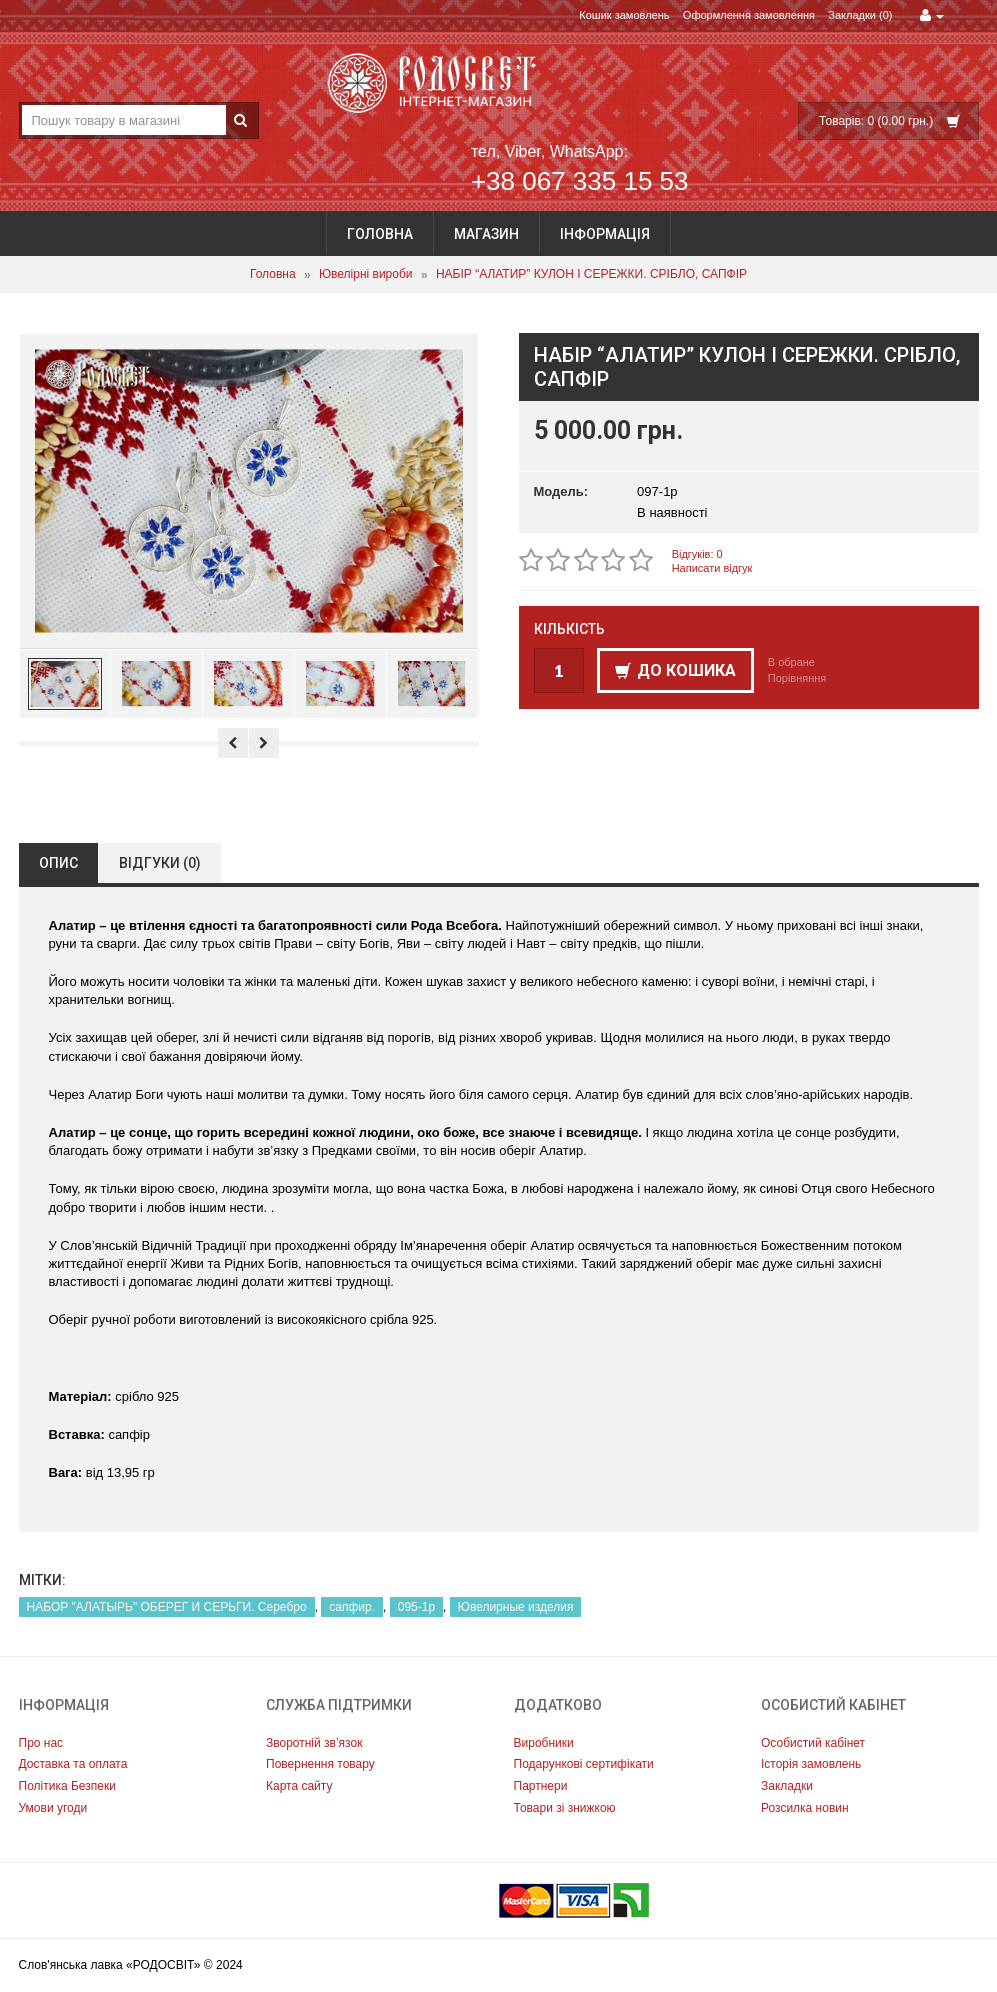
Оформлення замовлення (749, 15)
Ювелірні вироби (366, 275)
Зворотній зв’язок (314, 1743)
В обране (791, 662)
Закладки (787, 1786)
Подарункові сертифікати (584, 1764)
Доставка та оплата (73, 1764)
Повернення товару (320, 1764)
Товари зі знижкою (565, 1808)
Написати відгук (712, 568)
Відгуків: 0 (697, 554)
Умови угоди (53, 1808)
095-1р (416, 1607)
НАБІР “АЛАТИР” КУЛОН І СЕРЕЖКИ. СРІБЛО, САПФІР (591, 275)
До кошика (675, 670)
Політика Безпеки (67, 1786)
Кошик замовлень (624, 15)
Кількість (569, 629)
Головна (380, 234)
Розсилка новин (805, 1808)
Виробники (544, 1743)
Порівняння (797, 678)
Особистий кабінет (813, 1743)
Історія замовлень (811, 1764)
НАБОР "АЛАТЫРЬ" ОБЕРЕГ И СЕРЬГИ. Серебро (167, 1607)
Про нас (41, 1743)
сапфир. (352, 1607)
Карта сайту (299, 1786)
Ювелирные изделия (516, 1607)
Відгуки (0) (160, 863)
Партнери (541, 1786)
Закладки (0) (860, 15)
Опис (58, 863)
